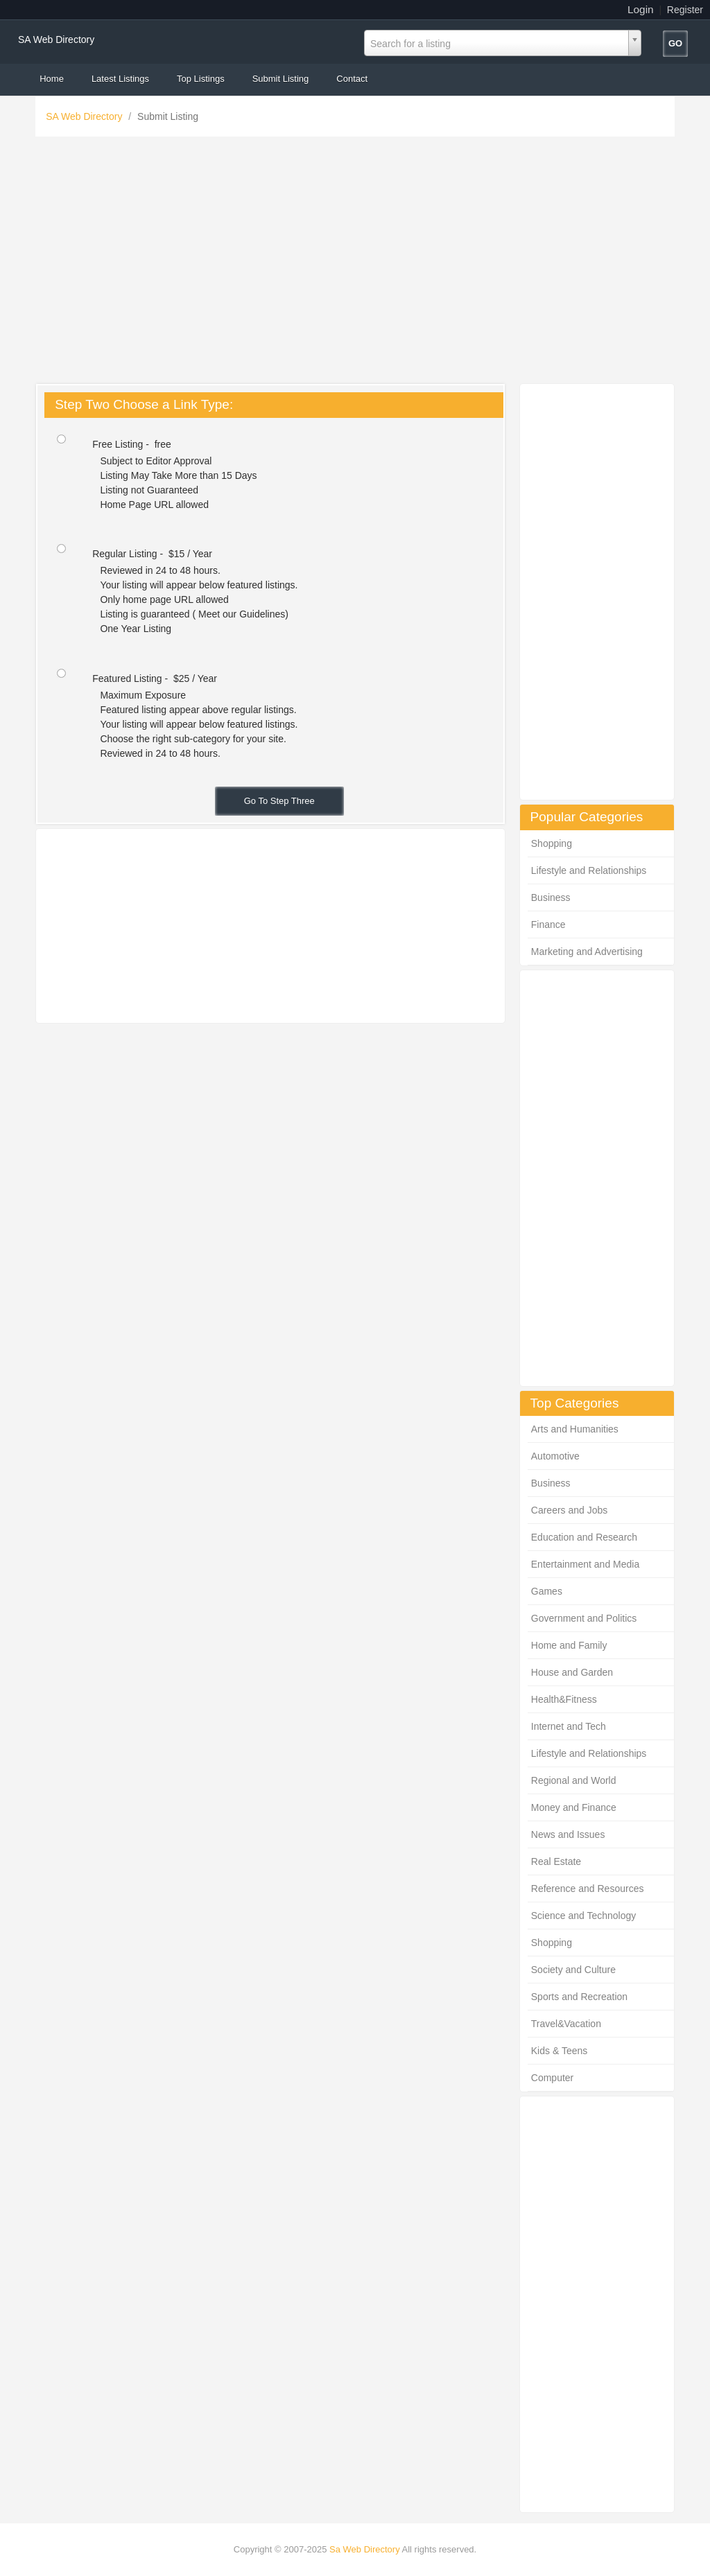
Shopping (551, 843)
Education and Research (584, 1537)
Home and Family (569, 1645)
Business (551, 897)
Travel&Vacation (566, 2023)
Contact (351, 78)
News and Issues (568, 1834)
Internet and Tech (568, 1726)
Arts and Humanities (574, 1429)
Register (685, 9)
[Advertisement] (355, 263)
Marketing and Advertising (587, 951)
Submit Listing (280, 78)
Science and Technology (584, 1915)
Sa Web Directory (364, 2549)
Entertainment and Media (585, 1564)
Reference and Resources (587, 1888)
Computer (552, 2077)
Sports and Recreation (579, 1996)
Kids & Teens (559, 2050)
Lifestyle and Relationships (589, 870)
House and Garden (572, 1672)
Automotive (555, 1456)
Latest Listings (120, 78)
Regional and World (573, 1780)
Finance (548, 924)
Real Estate (556, 1861)
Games (546, 1591)
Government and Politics (584, 1618)
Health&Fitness (564, 1699)
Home (52, 78)
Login (640, 9)
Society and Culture (573, 1969)
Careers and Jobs (569, 1510)
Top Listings (201, 78)
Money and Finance (573, 1807)
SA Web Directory (56, 39)
